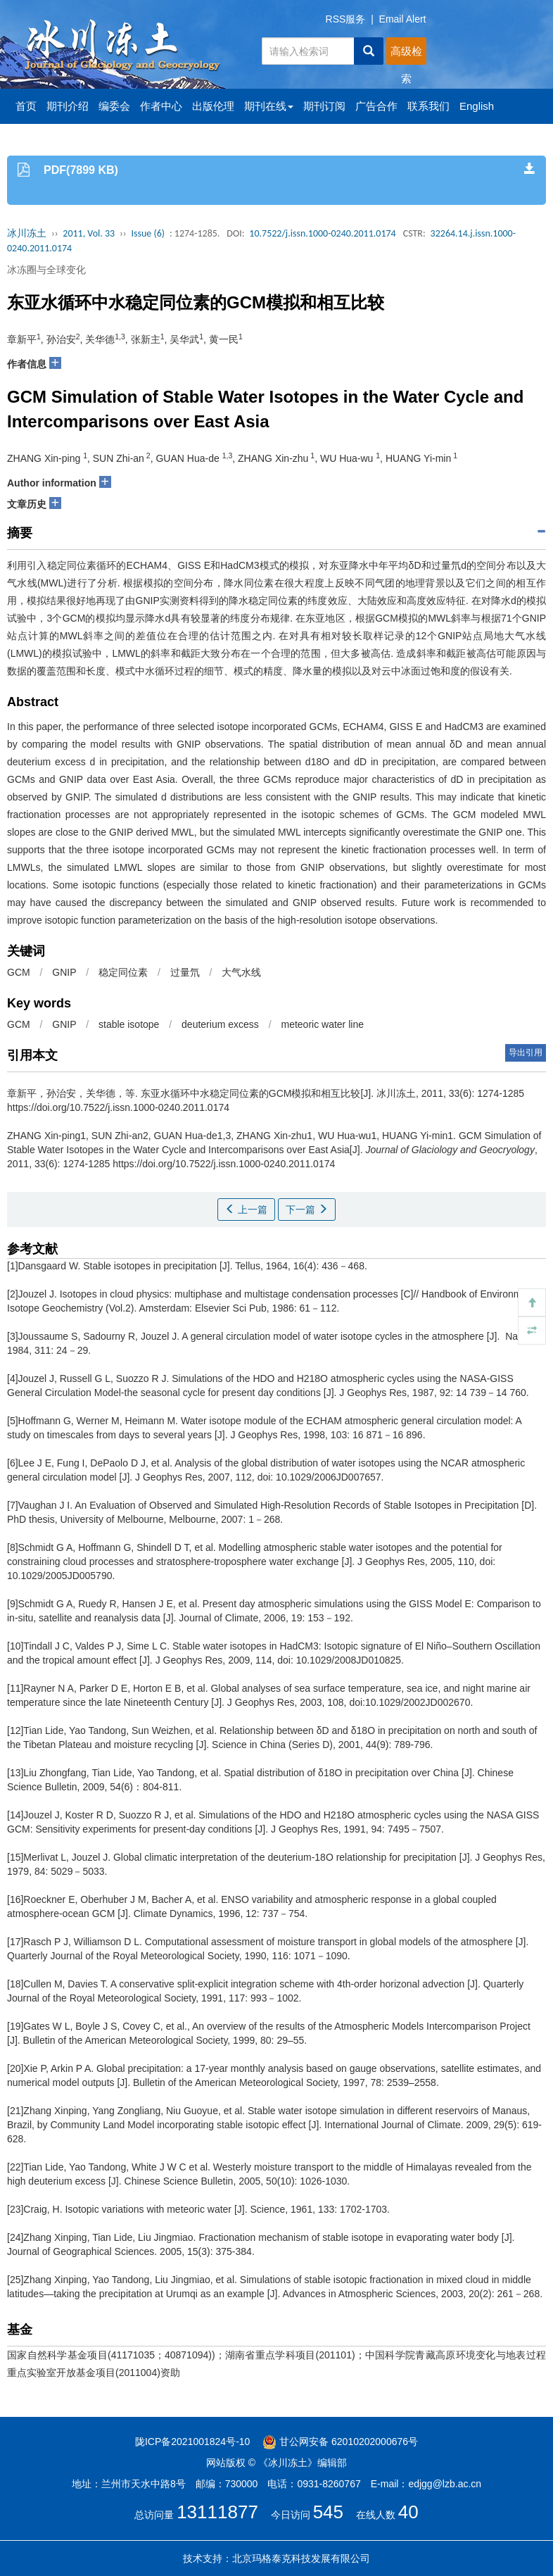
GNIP (64, 972)
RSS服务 (346, 19)
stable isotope (128, 1024)
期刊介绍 (67, 106)
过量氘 (185, 972)
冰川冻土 (26, 233)
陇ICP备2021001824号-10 (192, 2441)
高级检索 (406, 55)
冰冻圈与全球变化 (46, 269)
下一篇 (307, 1209)
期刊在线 (268, 106)
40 (408, 2511)
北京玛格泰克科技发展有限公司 (301, 2558)
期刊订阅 (324, 106)
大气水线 (241, 972)
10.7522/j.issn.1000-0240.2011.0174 (322, 233)
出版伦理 (213, 106)
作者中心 (161, 106)
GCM (18, 972)
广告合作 (376, 106)
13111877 (217, 2511)
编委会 (114, 106)
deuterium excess (220, 1024)
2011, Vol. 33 (89, 233)
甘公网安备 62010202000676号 (340, 2441)
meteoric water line (322, 1024)
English (476, 106)
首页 (26, 106)
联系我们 (428, 106)
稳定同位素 (123, 972)
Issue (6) (148, 233)
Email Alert (402, 19)
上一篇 (246, 1209)
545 (328, 2511)
